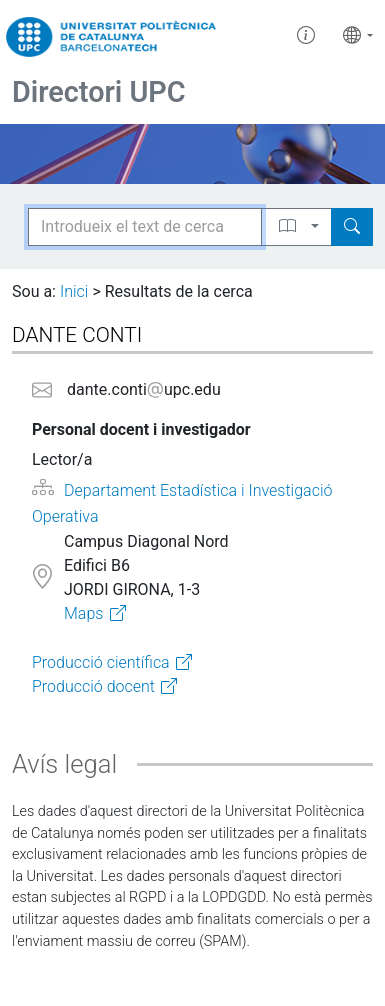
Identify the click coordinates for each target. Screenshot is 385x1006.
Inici (74, 291)
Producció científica (101, 662)
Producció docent (93, 686)
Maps (83, 613)
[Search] (352, 227)
